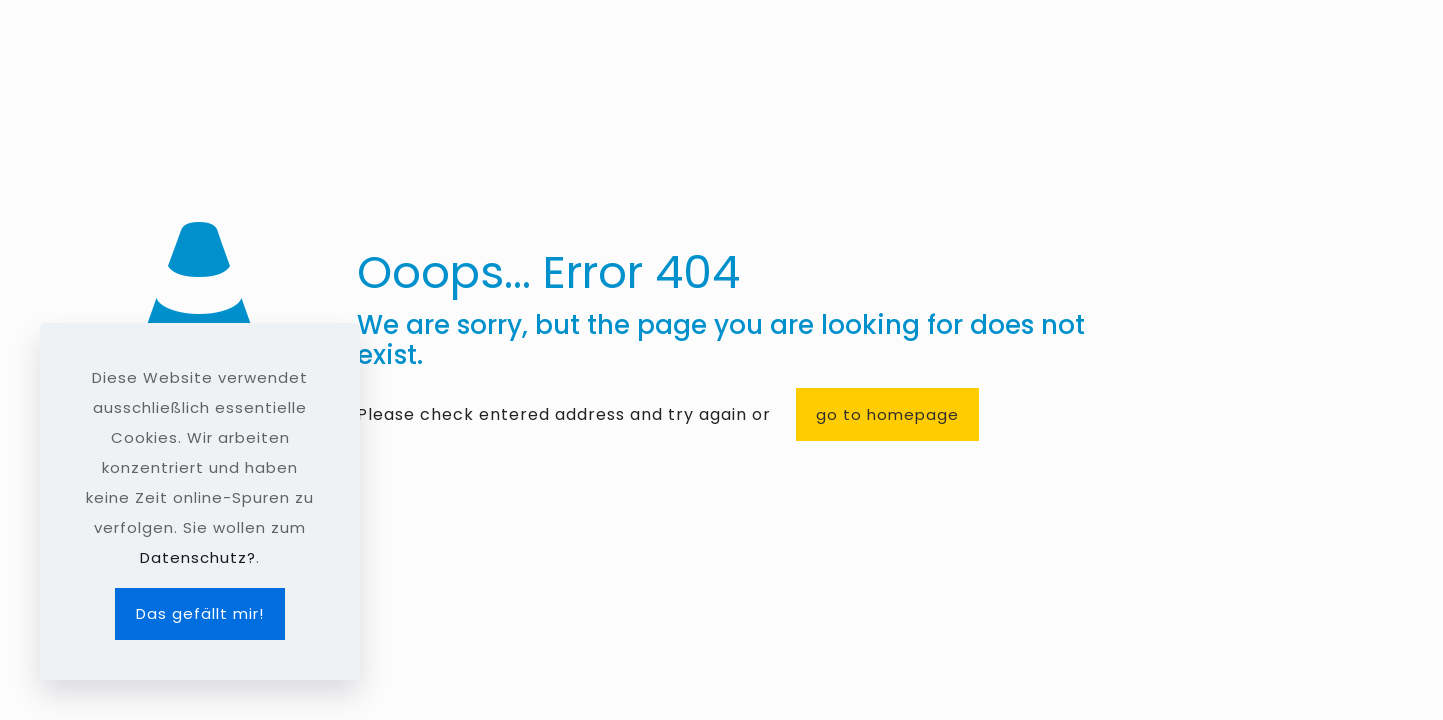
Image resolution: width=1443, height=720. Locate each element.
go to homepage (887, 414)
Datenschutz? (198, 557)
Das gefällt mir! (200, 613)
